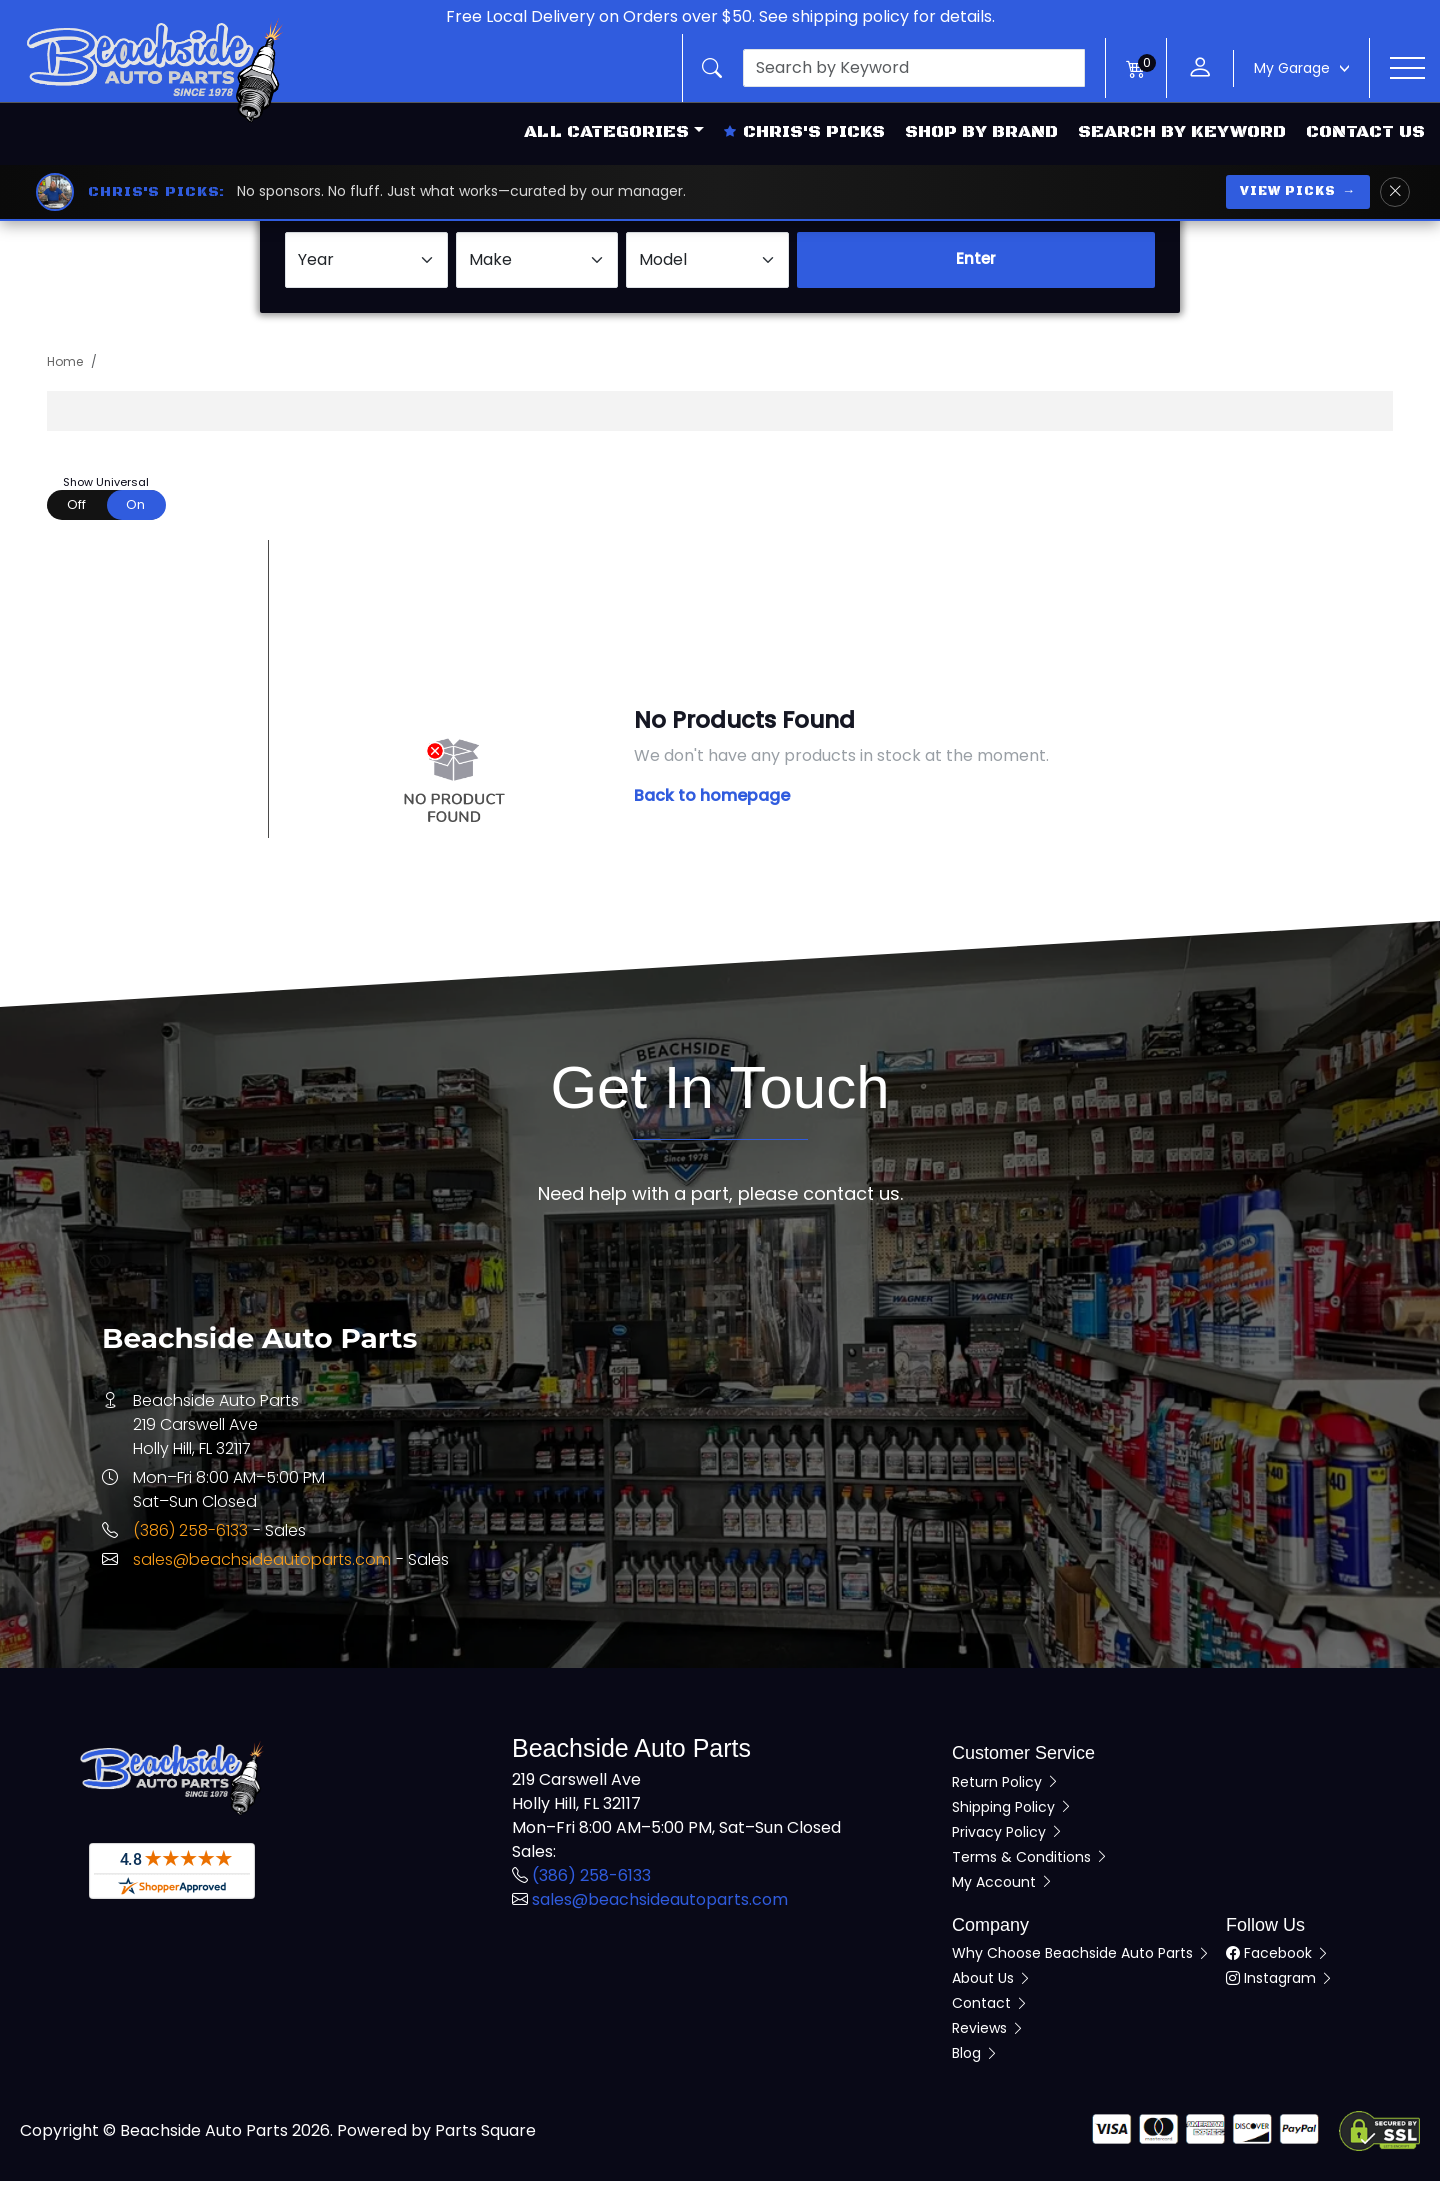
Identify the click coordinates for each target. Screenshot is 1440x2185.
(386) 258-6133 (190, 1534)
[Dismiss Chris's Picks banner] (1395, 192)
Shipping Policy (1012, 1810)
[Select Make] (537, 263)
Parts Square (485, 2134)
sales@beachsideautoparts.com (262, 1563)
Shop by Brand (981, 132)
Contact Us (1365, 132)
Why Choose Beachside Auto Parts (1081, 1957)
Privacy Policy (1008, 1835)
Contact (990, 2007)
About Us (992, 1982)
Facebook (1278, 1957)
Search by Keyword (1182, 132)
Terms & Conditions (1030, 1860)
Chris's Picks (804, 132)
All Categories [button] (606, 132)
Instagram (1280, 1982)
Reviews (988, 2032)
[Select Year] (366, 263)
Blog (975, 2057)
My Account (1003, 1885)
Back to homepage (712, 799)
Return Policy (1006, 1785)
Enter (976, 262)
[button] (894, 68)
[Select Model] (707, 263)
